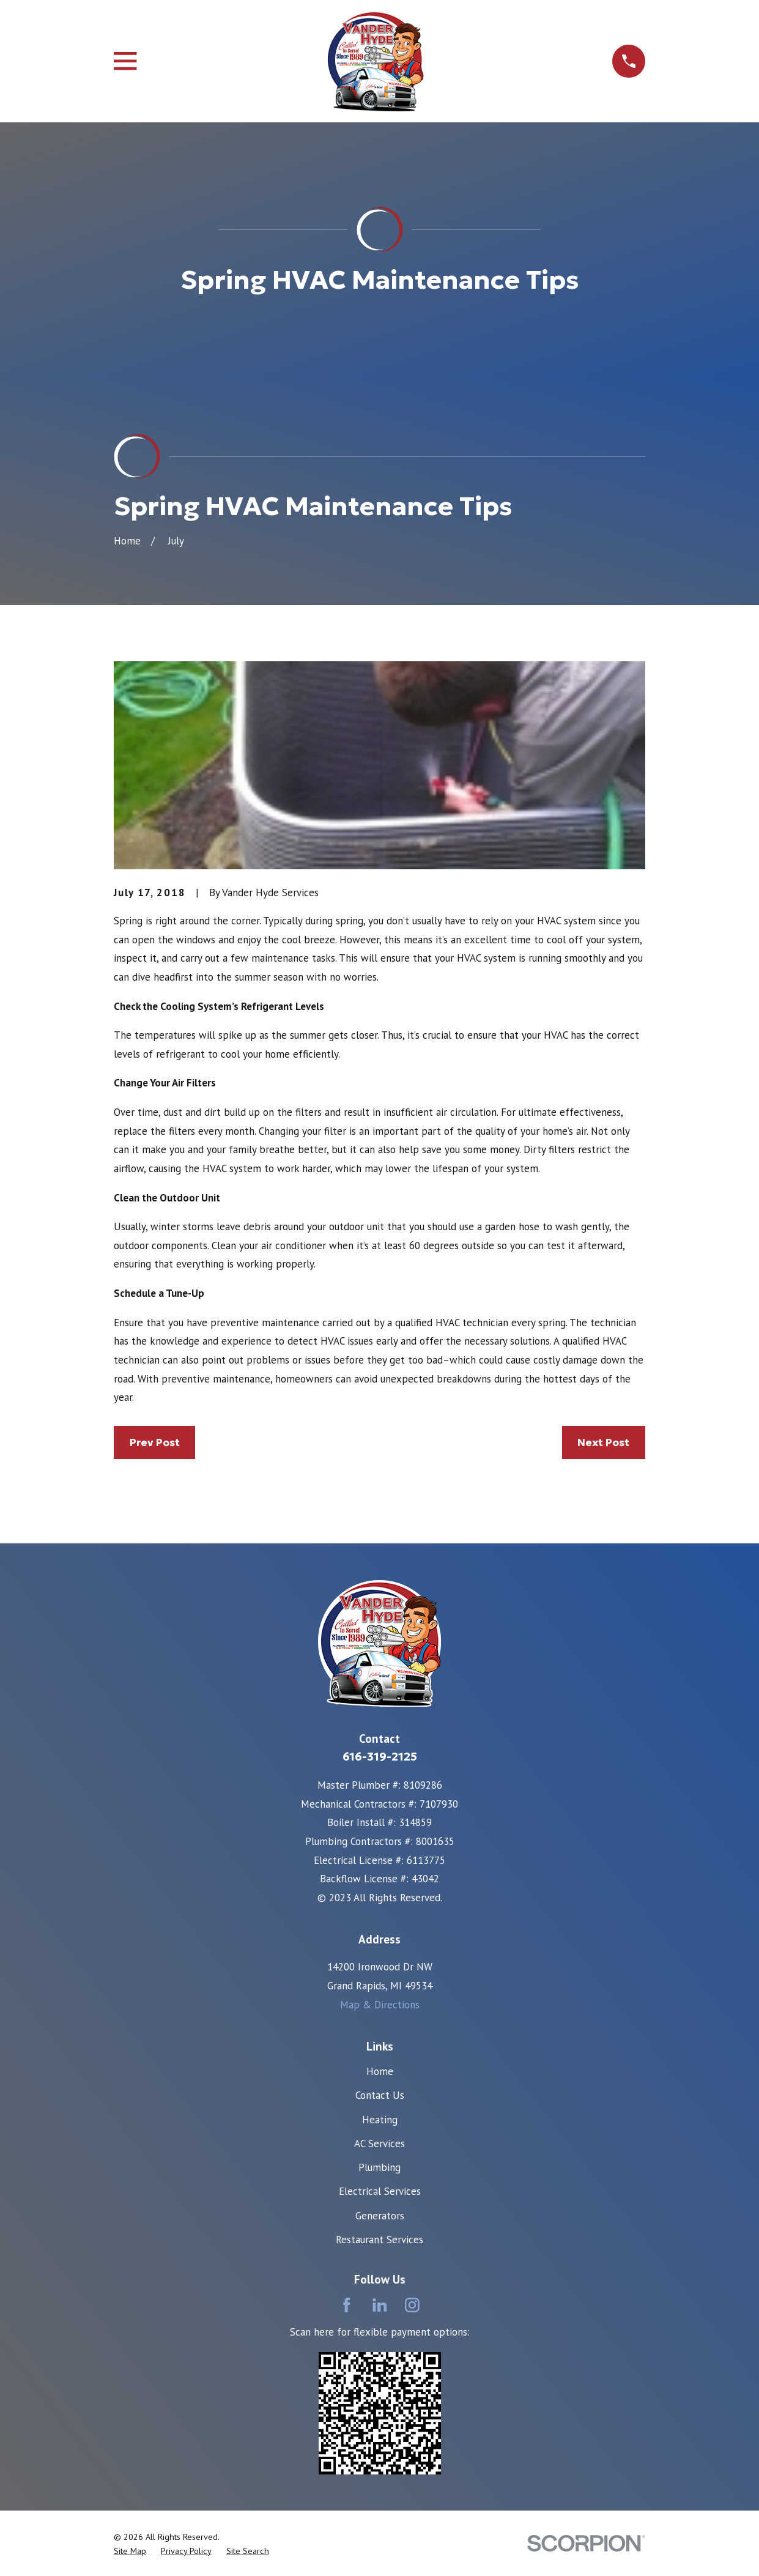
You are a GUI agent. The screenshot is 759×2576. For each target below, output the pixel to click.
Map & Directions (380, 2004)
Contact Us (379, 2095)
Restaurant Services (379, 2239)
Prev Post (155, 1442)
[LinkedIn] (379, 2305)
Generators (379, 2215)
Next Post (603, 1442)
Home (379, 2071)
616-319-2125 (379, 1757)
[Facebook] (346, 2305)
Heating (380, 2119)
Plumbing (379, 2167)
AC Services (379, 2143)
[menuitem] (130, 2551)
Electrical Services (380, 2191)
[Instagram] (412, 2305)
